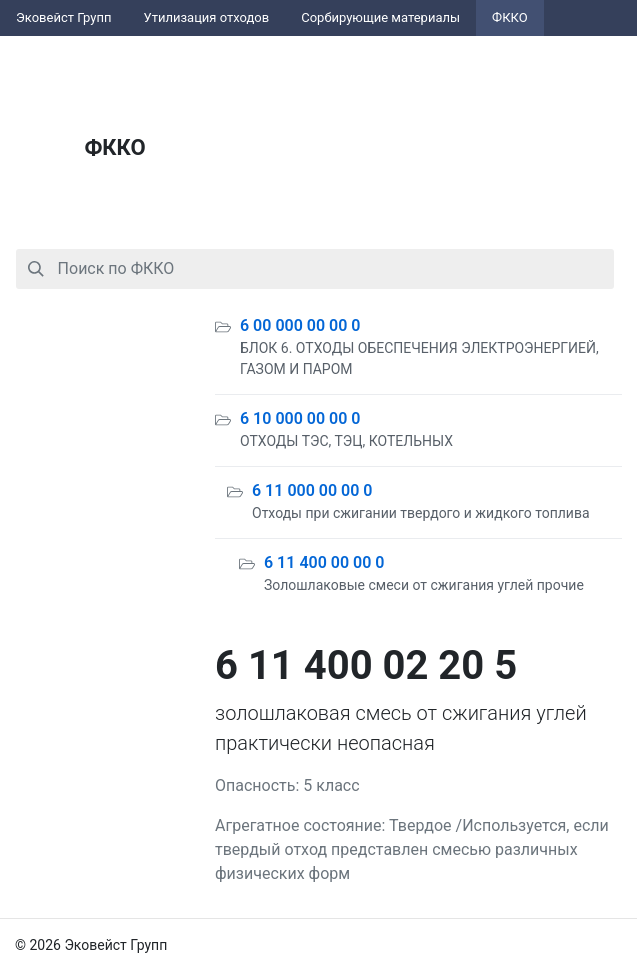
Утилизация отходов (207, 17)
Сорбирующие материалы (380, 17)
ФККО (510, 17)
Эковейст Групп (64, 17)
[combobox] (315, 269)
